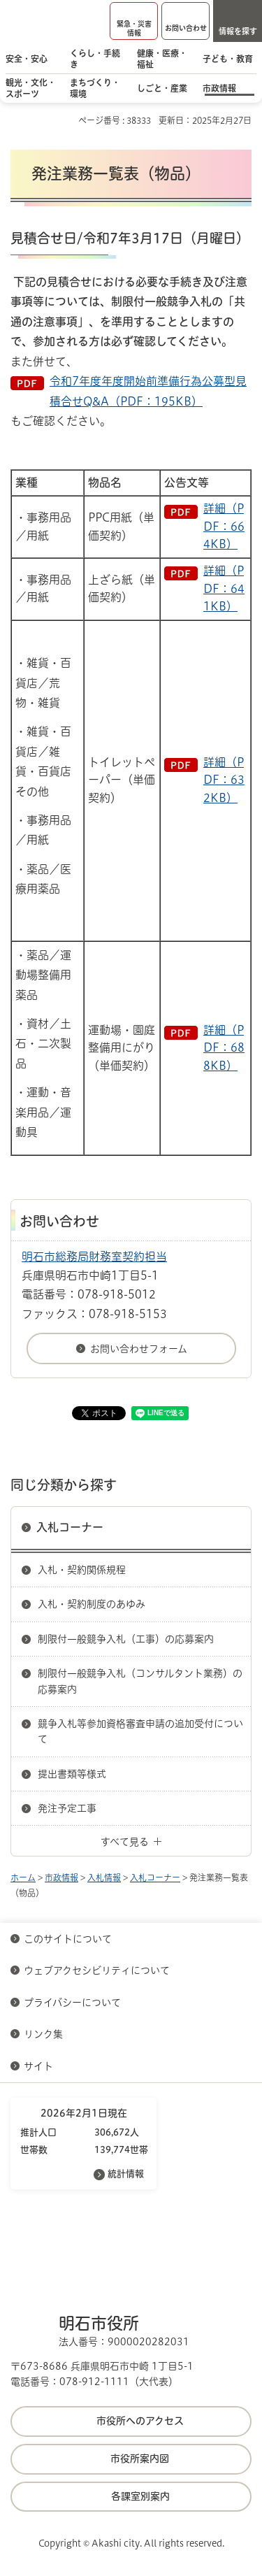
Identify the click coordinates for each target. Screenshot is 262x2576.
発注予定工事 (67, 1808)
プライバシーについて (72, 2003)
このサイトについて (68, 1939)
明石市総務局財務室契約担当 (94, 1256)
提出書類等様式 (72, 1774)
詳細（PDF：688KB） (224, 1047)
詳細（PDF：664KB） (224, 526)
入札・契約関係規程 (82, 1570)
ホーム (23, 1877)
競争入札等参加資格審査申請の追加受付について (140, 1731)
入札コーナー (69, 1527)
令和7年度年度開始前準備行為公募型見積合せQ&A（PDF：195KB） (148, 390)
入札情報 (104, 1877)
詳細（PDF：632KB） (224, 780)
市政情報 (61, 1877)
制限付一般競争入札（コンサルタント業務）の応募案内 (140, 1681)
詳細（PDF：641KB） (224, 588)
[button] (134, 21)
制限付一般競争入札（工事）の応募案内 (126, 1639)
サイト (40, 2066)
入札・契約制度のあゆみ (91, 1604)
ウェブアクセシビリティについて (97, 1970)
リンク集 (43, 2034)
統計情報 (126, 2173)
